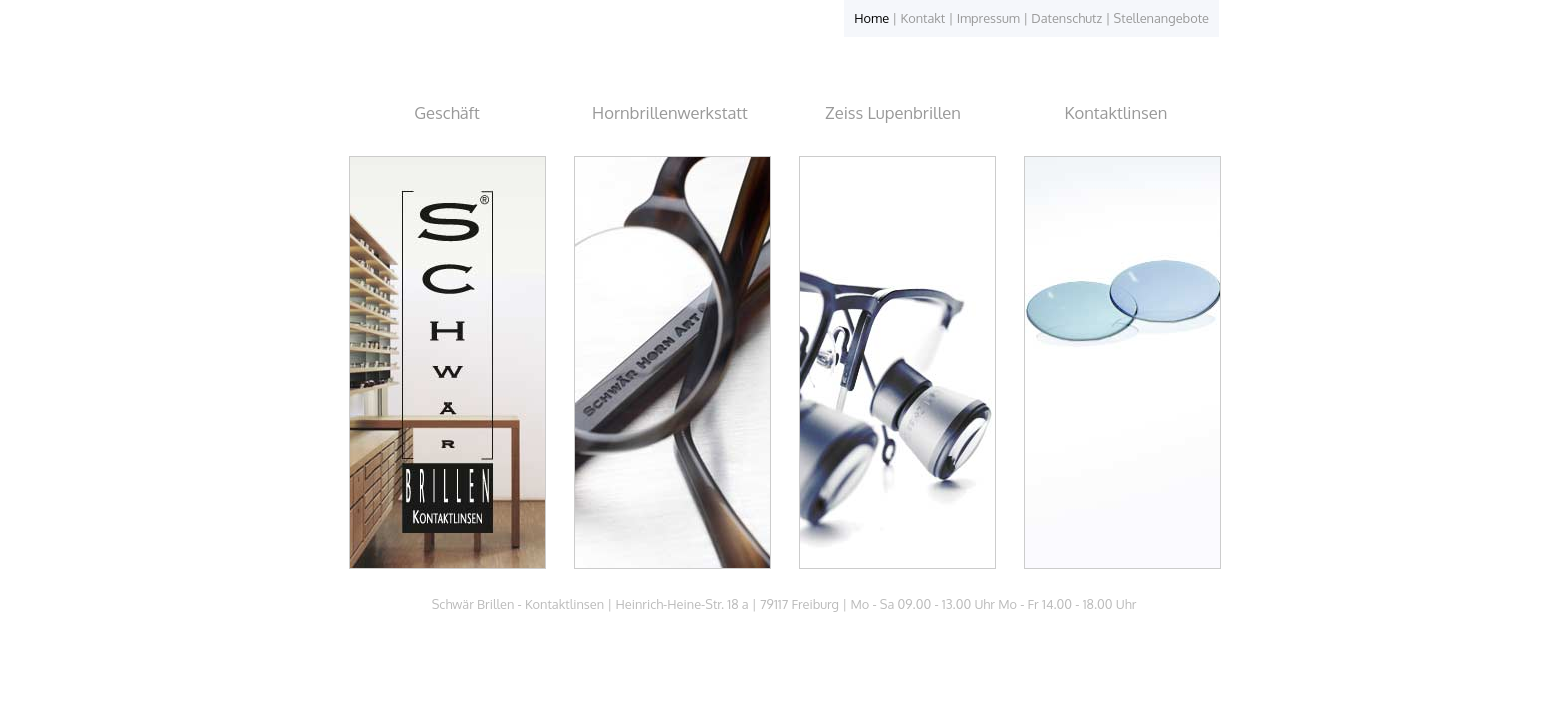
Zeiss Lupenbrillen (893, 112)
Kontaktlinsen (1116, 112)
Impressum (988, 18)
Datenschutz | (1072, 18)
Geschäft (447, 112)
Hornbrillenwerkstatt (670, 112)
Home (871, 18)
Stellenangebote (1161, 18)
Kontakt (923, 18)
